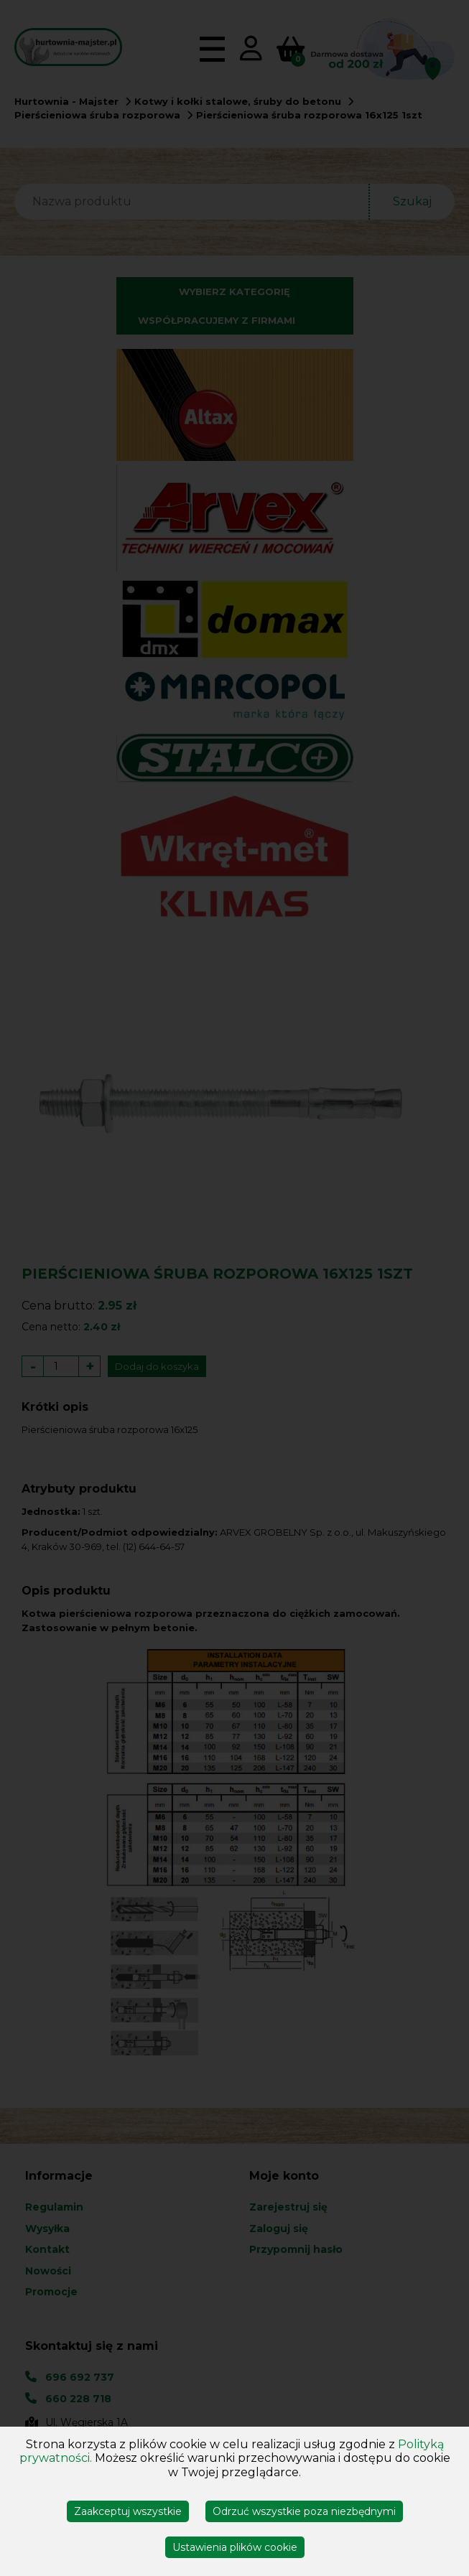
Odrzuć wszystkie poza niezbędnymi (304, 2511)
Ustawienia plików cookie (234, 2547)
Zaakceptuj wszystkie (128, 2511)
